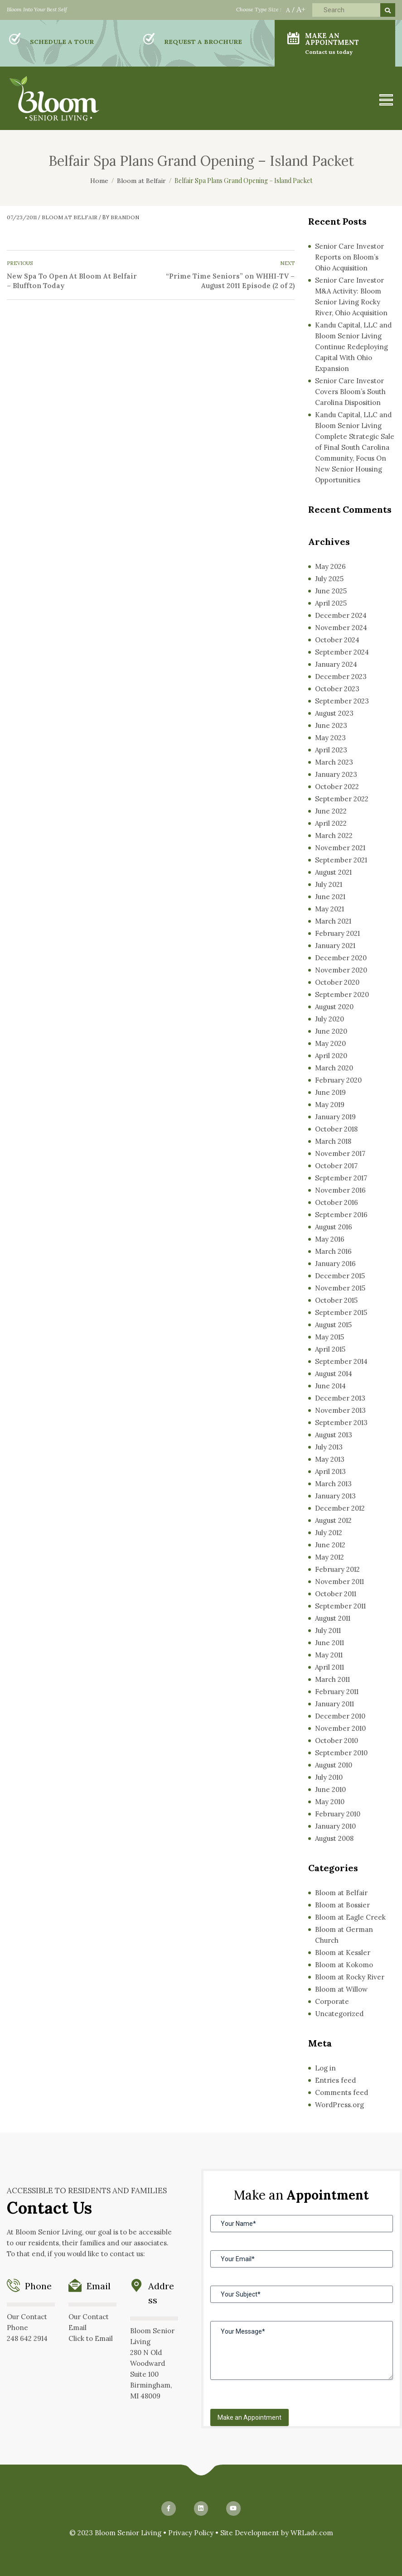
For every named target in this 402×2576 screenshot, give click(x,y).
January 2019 (335, 1116)
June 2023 (331, 725)
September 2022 (341, 798)
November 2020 (341, 970)
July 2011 (328, 1630)
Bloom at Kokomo (344, 1964)
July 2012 (328, 1532)
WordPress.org (339, 2104)
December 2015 (340, 1275)
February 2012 (337, 1569)
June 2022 (331, 811)
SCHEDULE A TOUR (62, 42)
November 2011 (339, 1581)
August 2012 (333, 1520)
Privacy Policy (190, 2532)
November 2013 (340, 1410)
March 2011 (332, 1679)
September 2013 (341, 1422)
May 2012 (329, 1557)
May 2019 (329, 1104)
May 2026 (330, 566)
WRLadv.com (312, 2532)
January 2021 (335, 945)
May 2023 (330, 737)
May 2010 (329, 1801)
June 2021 (330, 896)
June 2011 (329, 1642)
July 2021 (328, 884)
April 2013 (330, 1471)
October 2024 (337, 640)
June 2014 (330, 1386)
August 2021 (333, 872)
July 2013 (329, 1447)
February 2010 (337, 1814)
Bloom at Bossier (342, 1905)
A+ (300, 9)
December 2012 (340, 1508)
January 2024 (336, 664)
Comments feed (341, 2092)
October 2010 (336, 1740)
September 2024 (342, 652)
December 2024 (341, 615)
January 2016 (335, 1263)
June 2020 (331, 1031)
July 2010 (329, 1777)
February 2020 (338, 1080)
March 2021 (333, 921)
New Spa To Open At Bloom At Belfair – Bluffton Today (72, 281)
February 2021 (337, 933)
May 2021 (329, 909)
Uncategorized (339, 2013)
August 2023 (334, 713)
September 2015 (341, 1312)
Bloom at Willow (341, 1989)
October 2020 (337, 982)
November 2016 (340, 1190)
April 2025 (331, 603)
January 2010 (335, 1826)
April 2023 (331, 750)
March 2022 (334, 835)
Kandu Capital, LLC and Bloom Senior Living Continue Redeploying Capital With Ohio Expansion (353, 347)
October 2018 (336, 1129)
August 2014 (333, 1373)
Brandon (125, 217)
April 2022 (331, 823)
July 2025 (329, 578)
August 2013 (333, 1434)
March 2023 (334, 762)
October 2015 (336, 1300)
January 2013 (335, 1496)
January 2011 (334, 1704)
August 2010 (333, 1765)
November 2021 (340, 847)
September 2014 (341, 1361)
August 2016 (333, 1227)
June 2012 (330, 1545)
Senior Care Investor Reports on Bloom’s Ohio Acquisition (349, 257)
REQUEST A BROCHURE (203, 42)
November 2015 (340, 1288)
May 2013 (329, 1459)
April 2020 (331, 1055)
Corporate (332, 2001)
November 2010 (340, 1728)
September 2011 (340, 1606)
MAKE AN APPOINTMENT (344, 43)
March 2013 (333, 1483)
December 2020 (341, 957)
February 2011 (336, 1691)
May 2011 (329, 1655)
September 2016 (341, 1214)
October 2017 (336, 1165)
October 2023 (337, 688)
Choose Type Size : (258, 9)
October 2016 (336, 1202)
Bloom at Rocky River (349, 1977)
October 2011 (335, 1593)
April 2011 (329, 1667)
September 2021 (341, 860)
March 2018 (333, 1141)
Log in (325, 2068)
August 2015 (333, 1324)
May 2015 (329, 1337)
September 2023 (342, 701)
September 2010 (341, 1752)
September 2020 (342, 994)
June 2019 (330, 1092)
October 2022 (337, 786)
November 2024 (341, 627)
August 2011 (332, 1618)
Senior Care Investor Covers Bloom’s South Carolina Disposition (350, 391)
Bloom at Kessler (342, 1952)
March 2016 (333, 1251)
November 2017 (340, 1153)
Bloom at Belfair (69, 217)
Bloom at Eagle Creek (350, 1917)
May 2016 (329, 1239)
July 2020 (329, 1019)
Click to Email (90, 2338)
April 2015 (330, 1349)
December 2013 (340, 1398)
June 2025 (331, 591)
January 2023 (336, 774)
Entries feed (335, 2080)
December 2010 (340, 1716)
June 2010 (330, 1789)
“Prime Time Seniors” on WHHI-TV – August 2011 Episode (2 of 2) (230, 281)
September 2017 (341, 1178)
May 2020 (330, 1043)
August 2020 (334, 1006)
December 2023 (341, 676)
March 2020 (334, 1068)
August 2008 (334, 1838)
